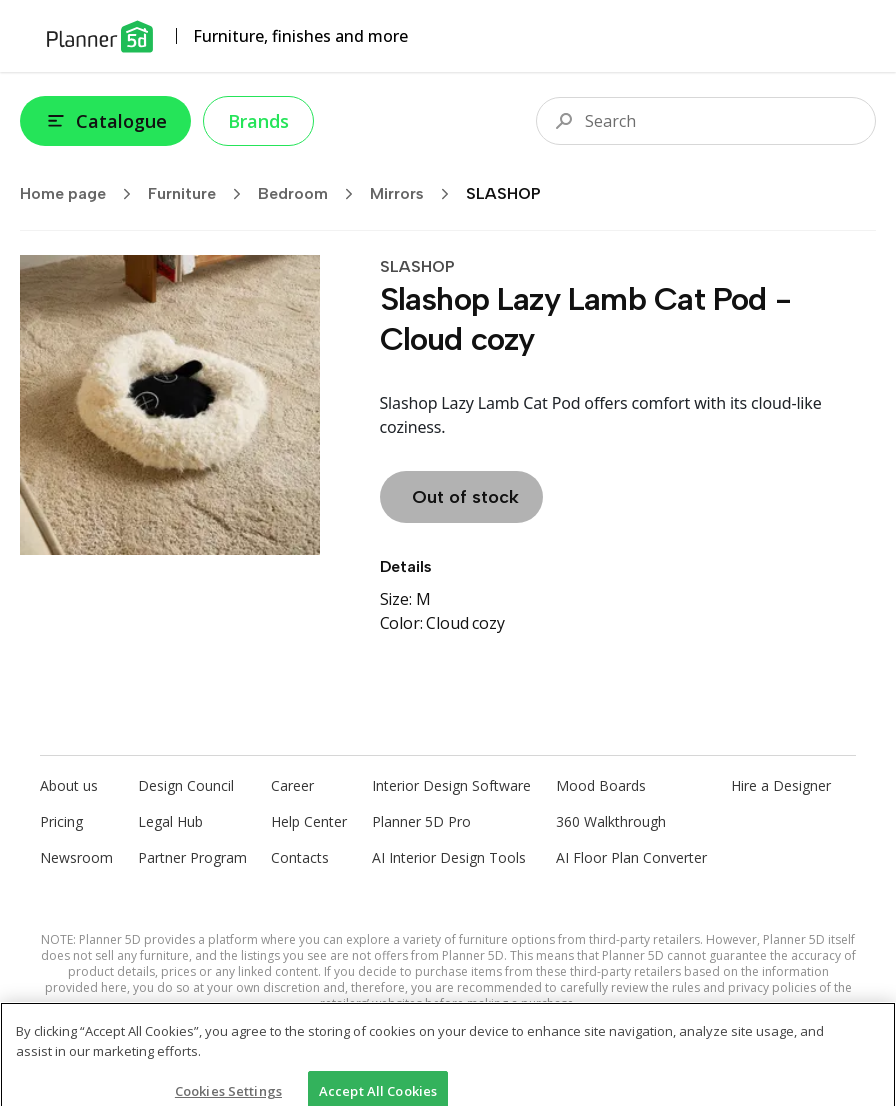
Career (292, 785)
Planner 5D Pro (421, 821)
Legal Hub (170, 821)
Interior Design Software (451, 785)
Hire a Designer (781, 785)
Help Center (309, 821)
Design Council (186, 785)
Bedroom (312, 194)
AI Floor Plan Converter (631, 857)
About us (69, 785)
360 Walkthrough (611, 821)
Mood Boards (601, 785)
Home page (82, 194)
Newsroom (76, 857)
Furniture (201, 194)
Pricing (61, 821)
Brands (258, 121)
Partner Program (192, 857)
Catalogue (105, 121)
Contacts (300, 857)
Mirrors (416, 194)
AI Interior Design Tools (449, 857)
